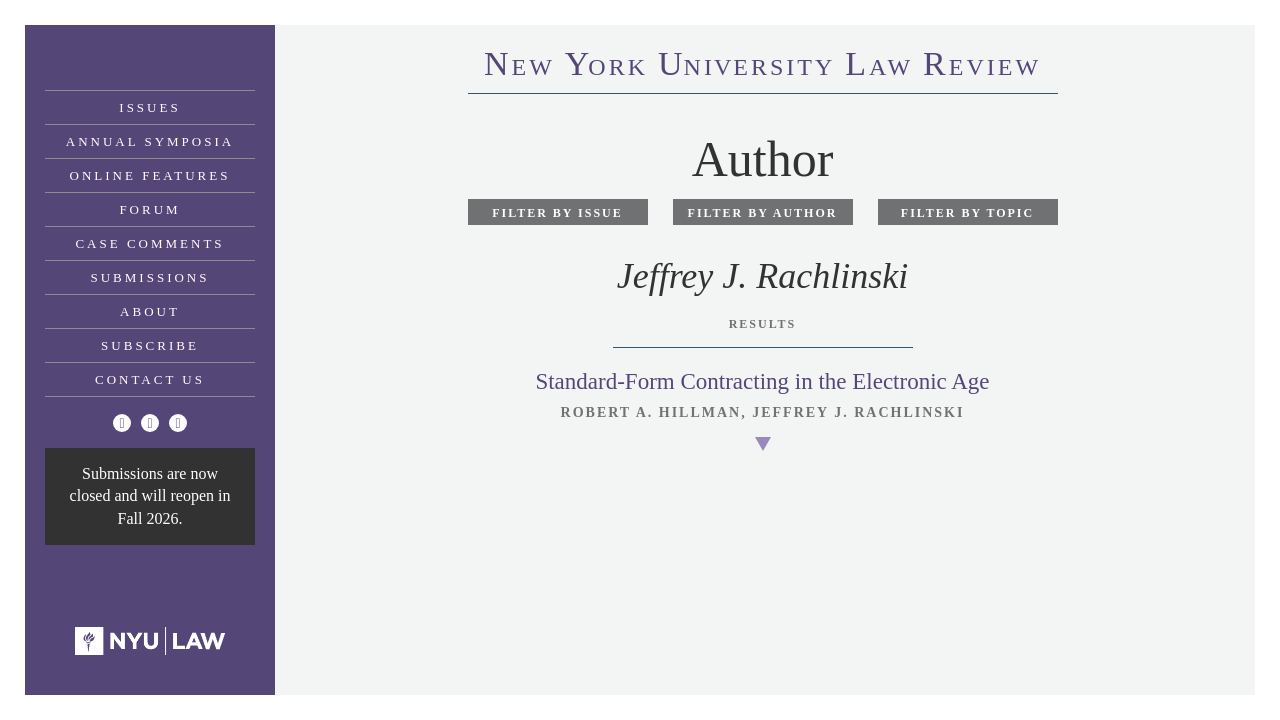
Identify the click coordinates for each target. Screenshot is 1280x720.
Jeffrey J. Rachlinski (858, 412)
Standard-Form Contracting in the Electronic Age (762, 381)
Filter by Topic (967, 213)
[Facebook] (150, 423)
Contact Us (150, 379)
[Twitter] (122, 423)
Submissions (150, 277)
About (150, 311)
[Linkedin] (178, 423)
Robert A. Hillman (651, 412)
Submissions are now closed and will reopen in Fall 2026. (150, 496)
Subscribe (150, 345)
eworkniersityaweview (762, 67)
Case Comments (149, 243)
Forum (149, 209)
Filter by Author (763, 213)
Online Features (150, 175)
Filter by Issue (557, 213)
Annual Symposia (150, 141)
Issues (149, 107)
